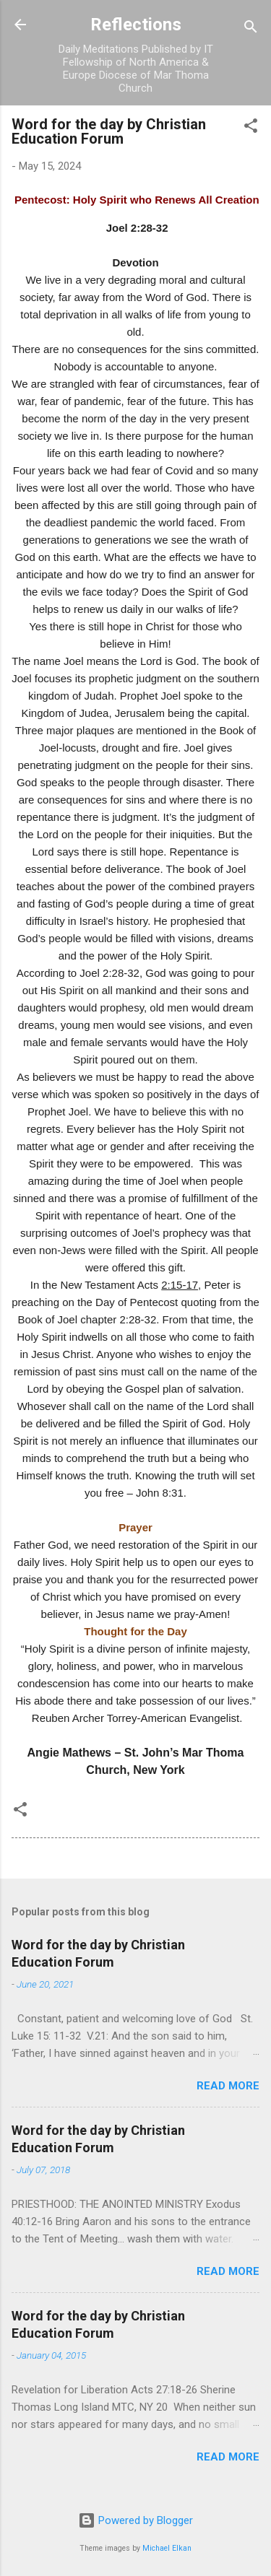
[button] (250, 128)
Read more (228, 2085)
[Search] (250, 29)
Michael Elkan (167, 2548)
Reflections (135, 24)
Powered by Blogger (135, 2520)
